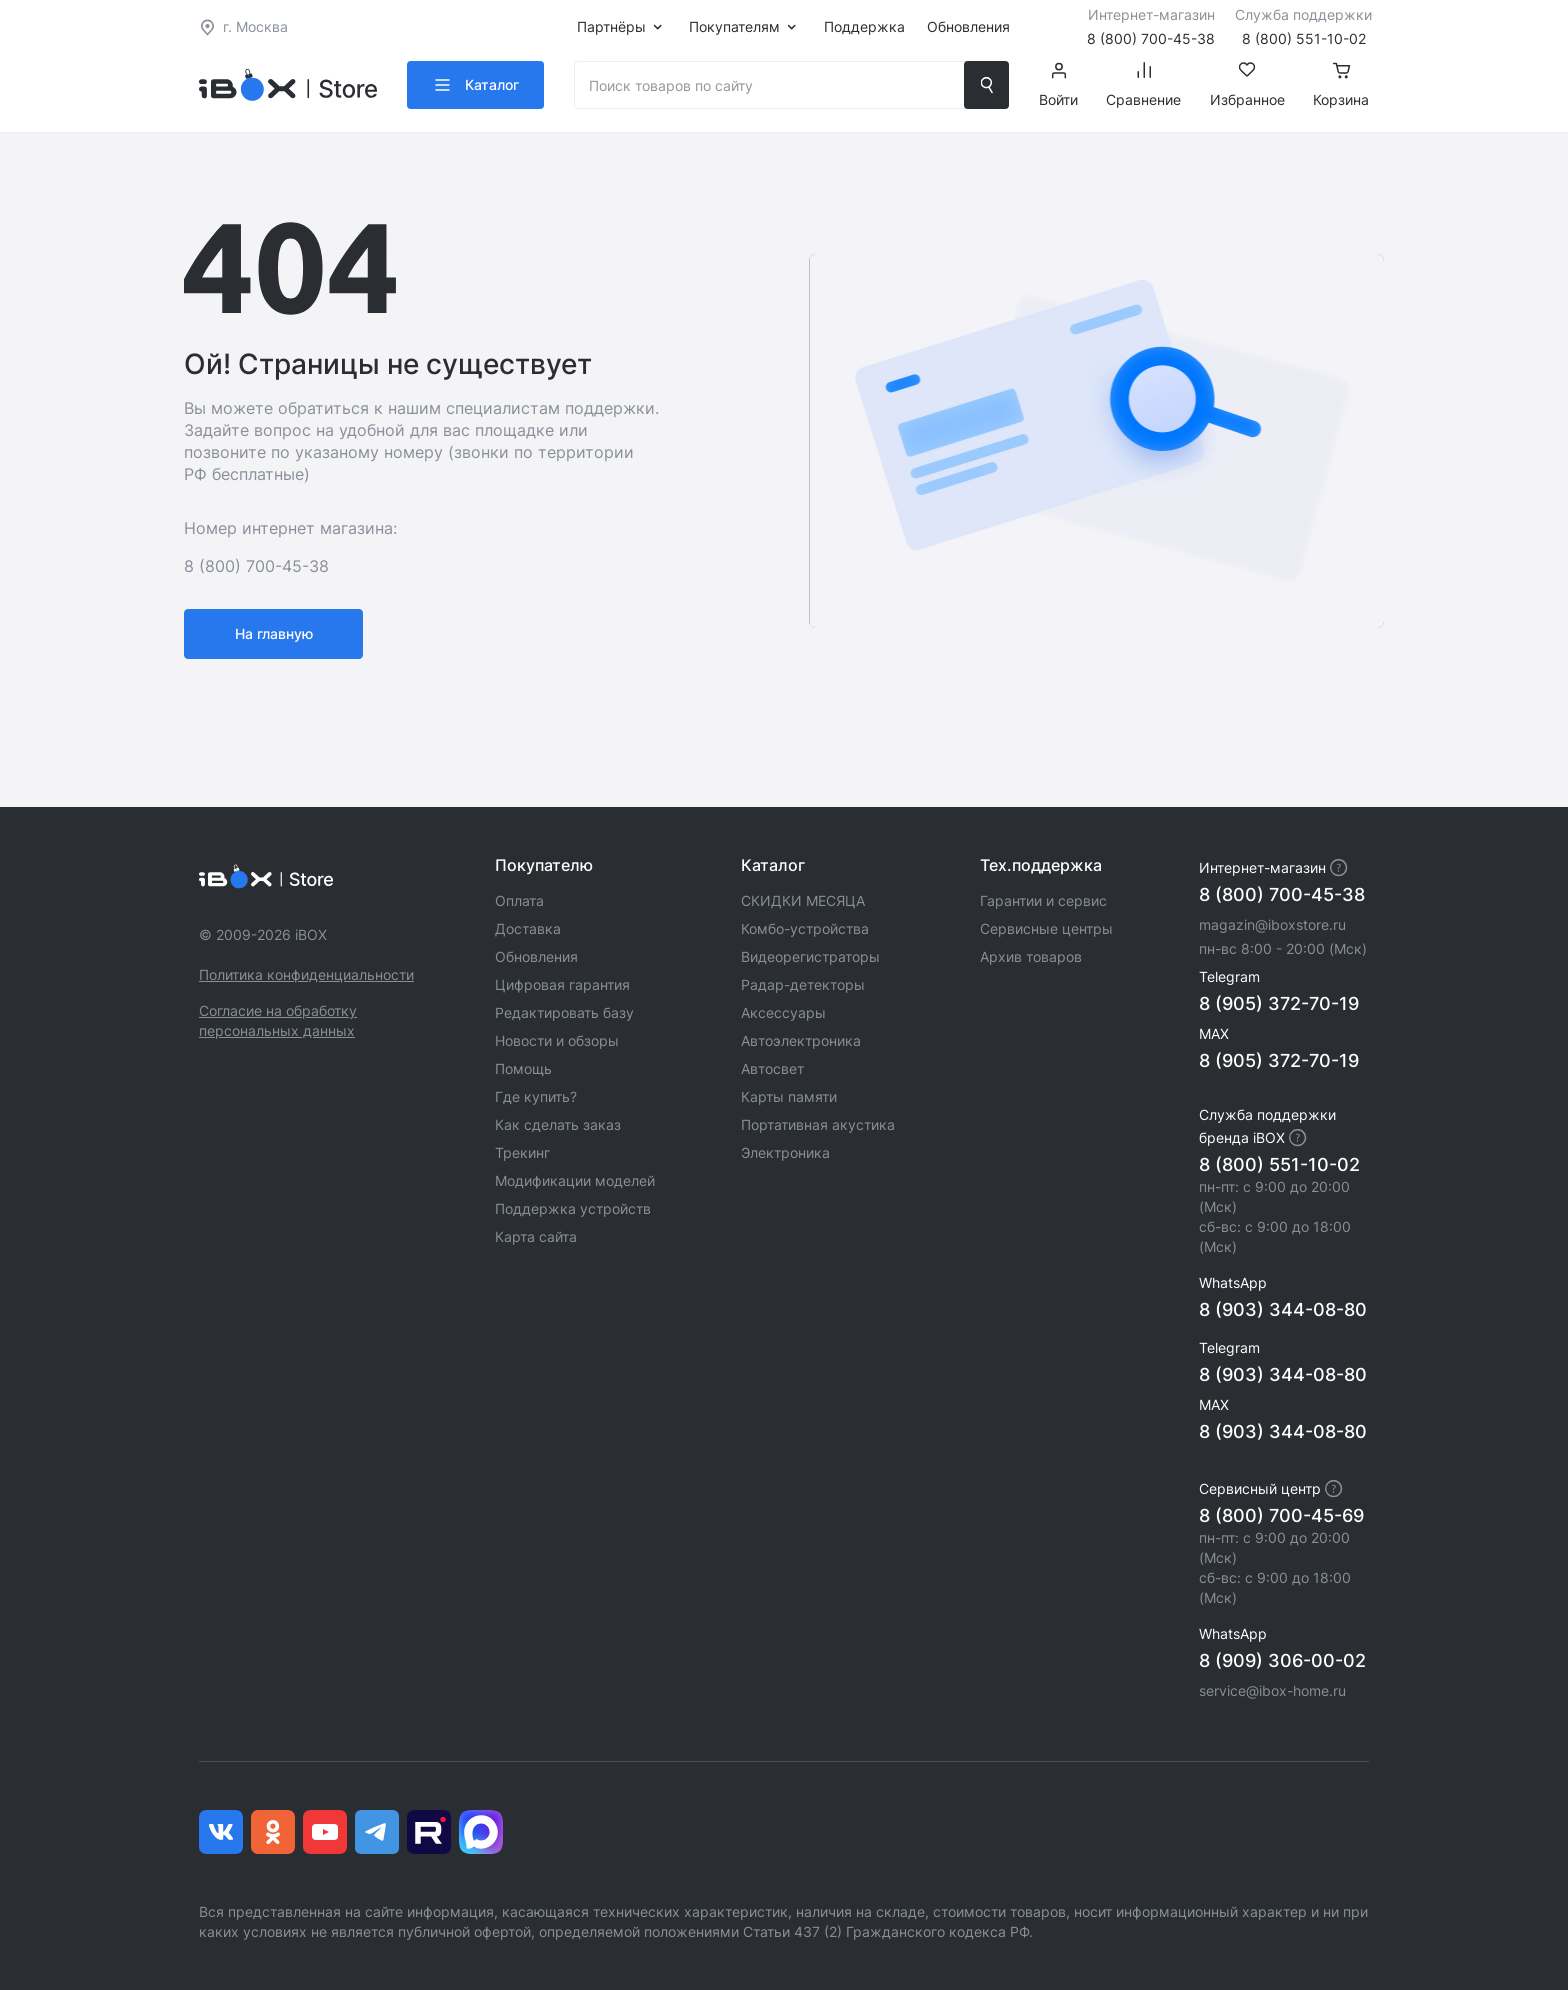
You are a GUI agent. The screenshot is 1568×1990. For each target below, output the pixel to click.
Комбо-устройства (805, 928)
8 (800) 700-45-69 (1281, 1515)
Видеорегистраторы (810, 956)
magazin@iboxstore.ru (1272, 924)
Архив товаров (1031, 956)
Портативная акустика (818, 1124)
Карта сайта (536, 1236)
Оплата (519, 900)
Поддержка (864, 26)
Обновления (968, 26)
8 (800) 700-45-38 (1282, 894)
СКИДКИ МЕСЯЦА (803, 900)
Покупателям (734, 26)
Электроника (785, 1152)
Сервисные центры (1046, 928)
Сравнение (1143, 85)
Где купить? (536, 1096)
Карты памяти (789, 1096)
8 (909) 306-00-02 (1282, 1660)
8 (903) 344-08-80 (1283, 1309)
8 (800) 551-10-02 (1279, 1164)
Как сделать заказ (558, 1124)
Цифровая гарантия (562, 984)
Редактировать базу (564, 1012)
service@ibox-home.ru (1272, 1690)
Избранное (1247, 85)
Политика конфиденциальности (306, 974)
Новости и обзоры (557, 1040)
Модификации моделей (575, 1180)
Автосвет (772, 1068)
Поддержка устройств (573, 1208)
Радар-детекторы (803, 984)
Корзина (1341, 85)
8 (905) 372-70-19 (1279, 1003)
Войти (1058, 85)
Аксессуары (783, 1012)
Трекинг (522, 1152)
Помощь (523, 1068)
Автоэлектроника (801, 1040)
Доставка (528, 928)
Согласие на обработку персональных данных (278, 1020)
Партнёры (611, 26)
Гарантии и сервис (1043, 900)
